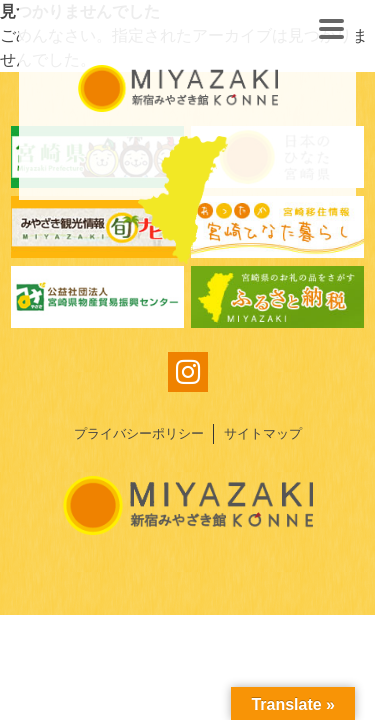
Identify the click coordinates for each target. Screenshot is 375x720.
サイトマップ (263, 433)
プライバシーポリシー (139, 433)
